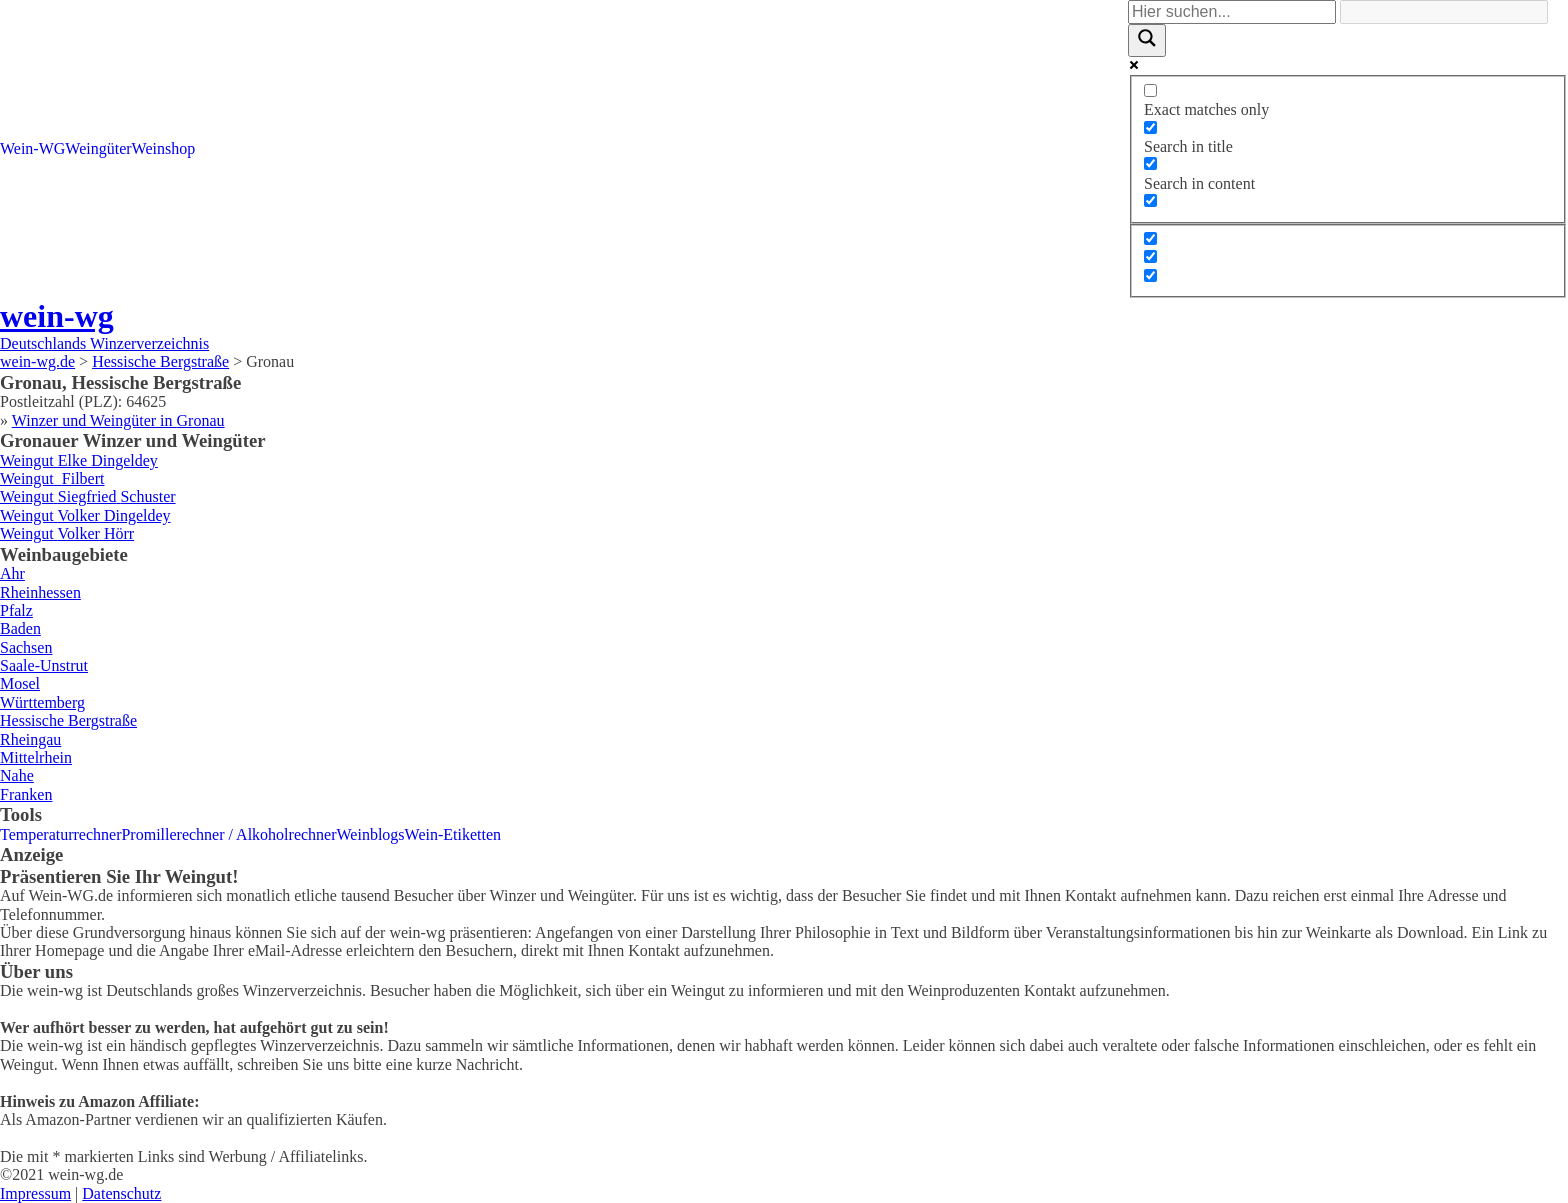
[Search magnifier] (1147, 40)
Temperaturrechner (60, 834)
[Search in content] (1150, 163)
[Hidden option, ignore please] (1150, 238)
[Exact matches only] (1150, 90)
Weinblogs (371, 834)
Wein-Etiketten (453, 834)
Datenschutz (121, 1193)
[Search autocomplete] (1444, 12)
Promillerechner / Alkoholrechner (228, 834)
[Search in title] (1150, 127)
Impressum (35, 1193)
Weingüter (98, 148)
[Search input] (1232, 12)
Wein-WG (32, 148)
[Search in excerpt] (1150, 200)
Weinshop (164, 148)
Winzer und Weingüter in (118, 420)
